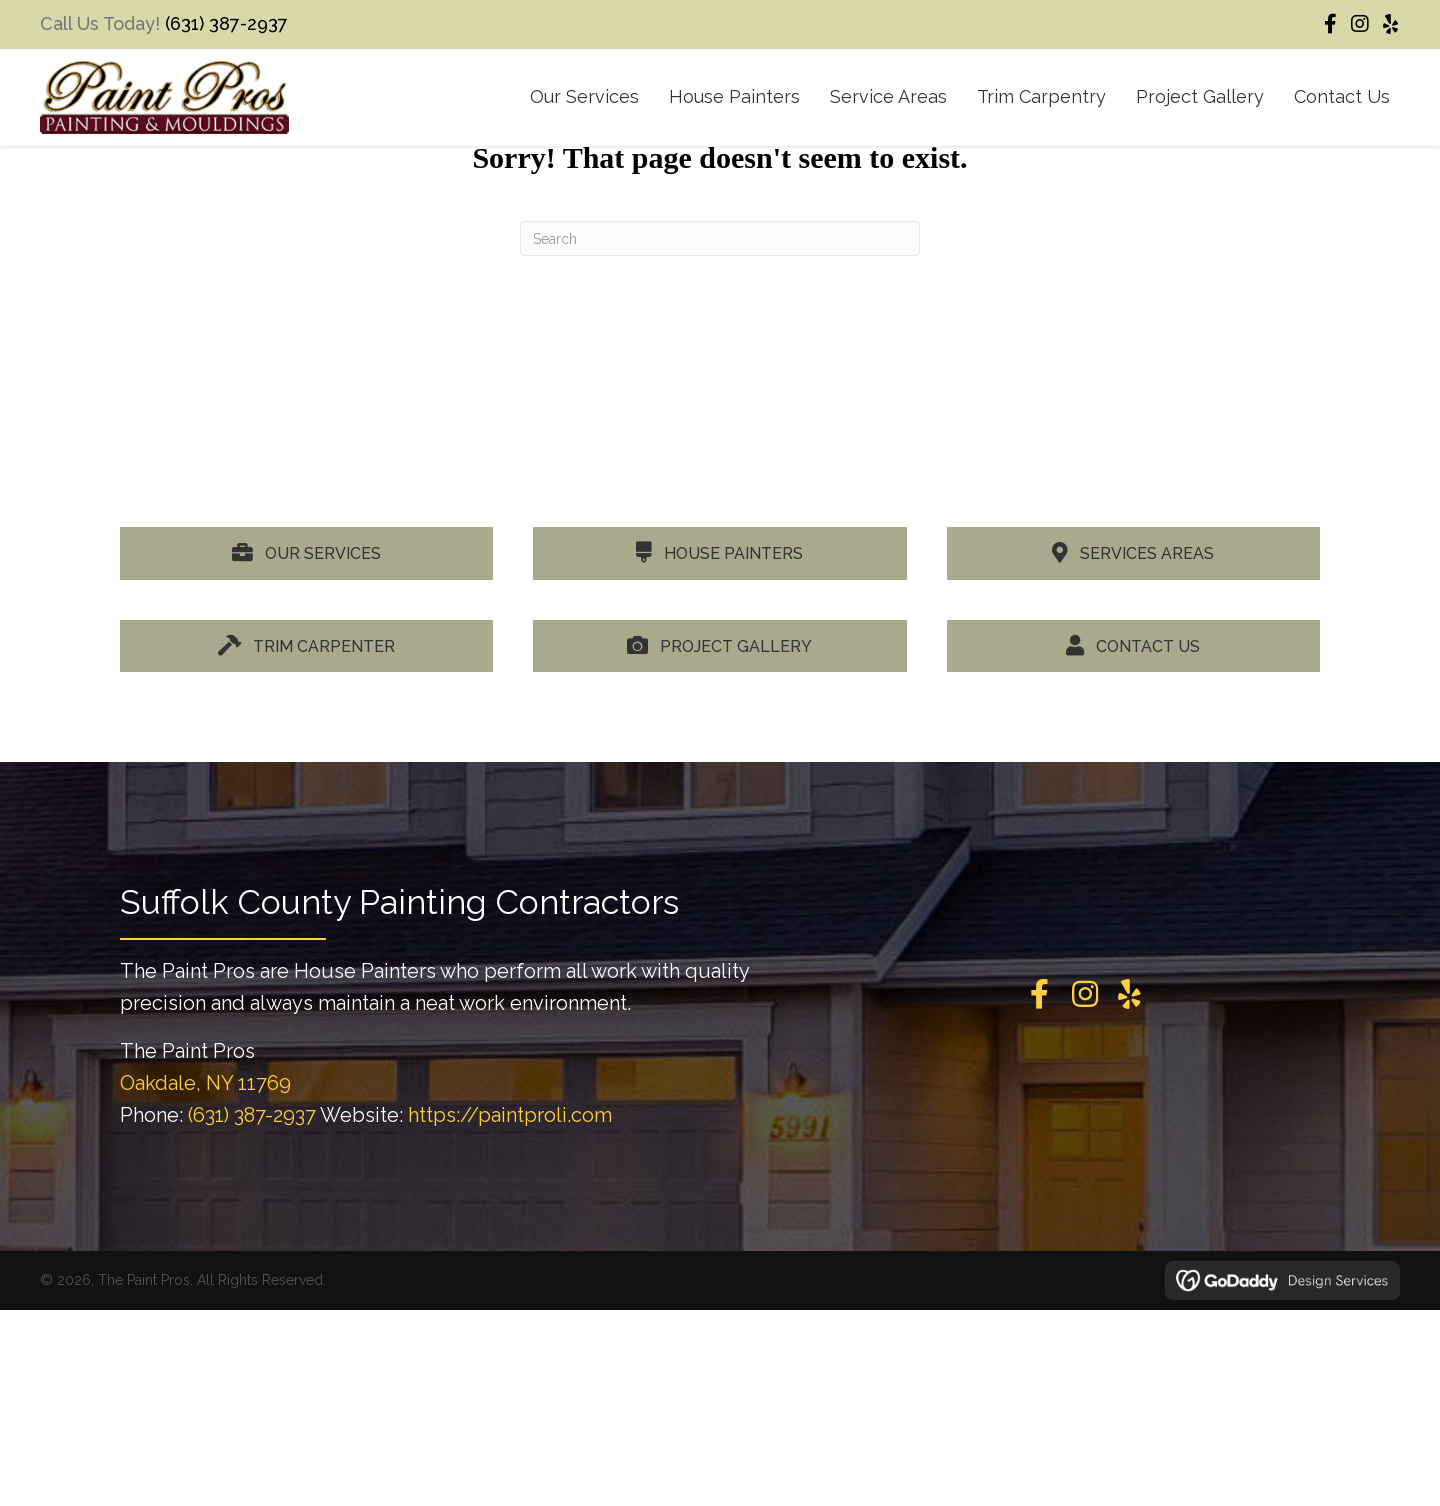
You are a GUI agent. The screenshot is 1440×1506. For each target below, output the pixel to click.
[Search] (720, 238)
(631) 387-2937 (226, 23)
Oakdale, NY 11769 (205, 1083)
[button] (1330, 24)
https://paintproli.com (510, 1115)
